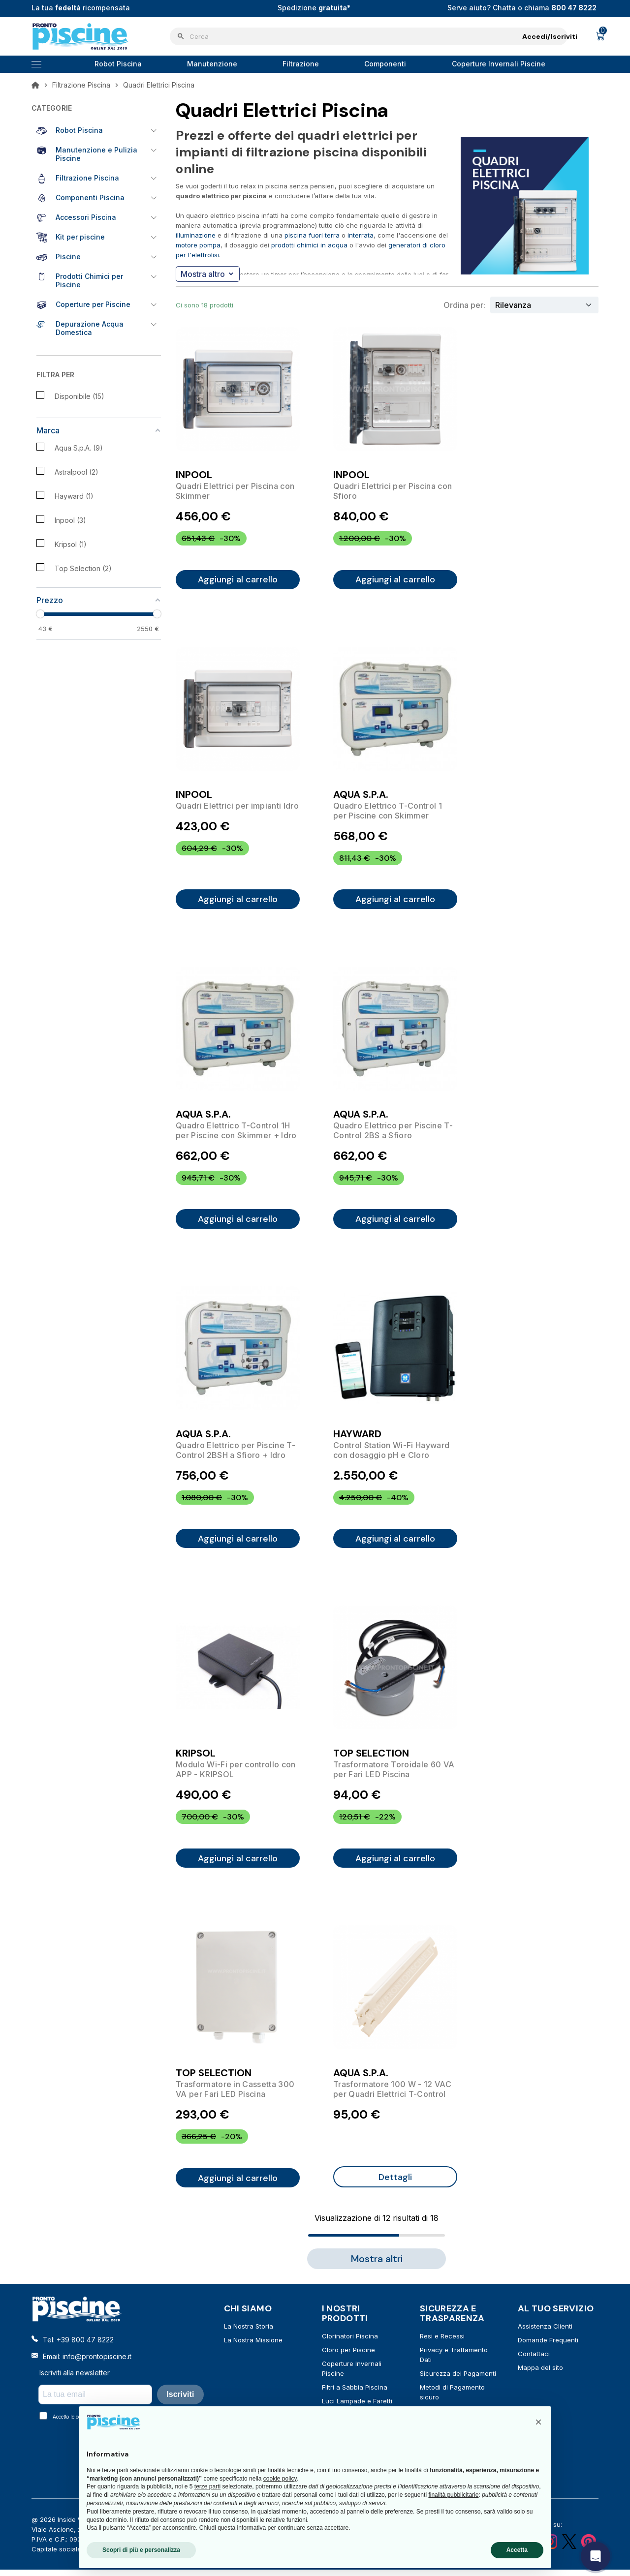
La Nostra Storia (248, 2332)
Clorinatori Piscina (350, 2342)
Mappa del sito (540, 2374)
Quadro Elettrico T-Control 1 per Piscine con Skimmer (387, 811)
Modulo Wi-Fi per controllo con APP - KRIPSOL (236, 1774)
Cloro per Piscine (348, 2356)
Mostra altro (207, 274)
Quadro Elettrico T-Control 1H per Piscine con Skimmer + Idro (236, 1132)
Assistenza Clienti (545, 2332)
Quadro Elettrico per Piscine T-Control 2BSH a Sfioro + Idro (235, 1453)
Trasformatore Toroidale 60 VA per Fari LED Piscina (393, 1774)
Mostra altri (377, 2265)
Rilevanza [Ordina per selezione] (513, 305)
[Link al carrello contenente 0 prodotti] (600, 36)
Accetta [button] (517, 2549)
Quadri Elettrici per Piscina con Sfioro (392, 491)
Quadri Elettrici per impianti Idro (237, 807)
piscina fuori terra (312, 235)
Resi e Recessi (442, 2342)
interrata (360, 235)
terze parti (207, 2486)
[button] (538, 2422)
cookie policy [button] (280, 2478)
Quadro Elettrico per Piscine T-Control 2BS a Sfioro (393, 1132)
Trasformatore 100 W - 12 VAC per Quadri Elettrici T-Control (392, 2094)
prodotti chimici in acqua (309, 245)
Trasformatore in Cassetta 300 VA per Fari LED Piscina (235, 2094)
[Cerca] (368, 36)
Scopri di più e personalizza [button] (141, 2549)
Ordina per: (464, 305)
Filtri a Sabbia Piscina (354, 2393)
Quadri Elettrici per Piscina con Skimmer (235, 491)
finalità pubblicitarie (453, 2494)
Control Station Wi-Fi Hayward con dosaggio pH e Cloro (391, 1453)
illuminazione (196, 235)
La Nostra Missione (253, 2346)
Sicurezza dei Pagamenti (458, 2380)
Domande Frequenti (548, 2346)
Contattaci (534, 2360)
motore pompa (198, 245)
